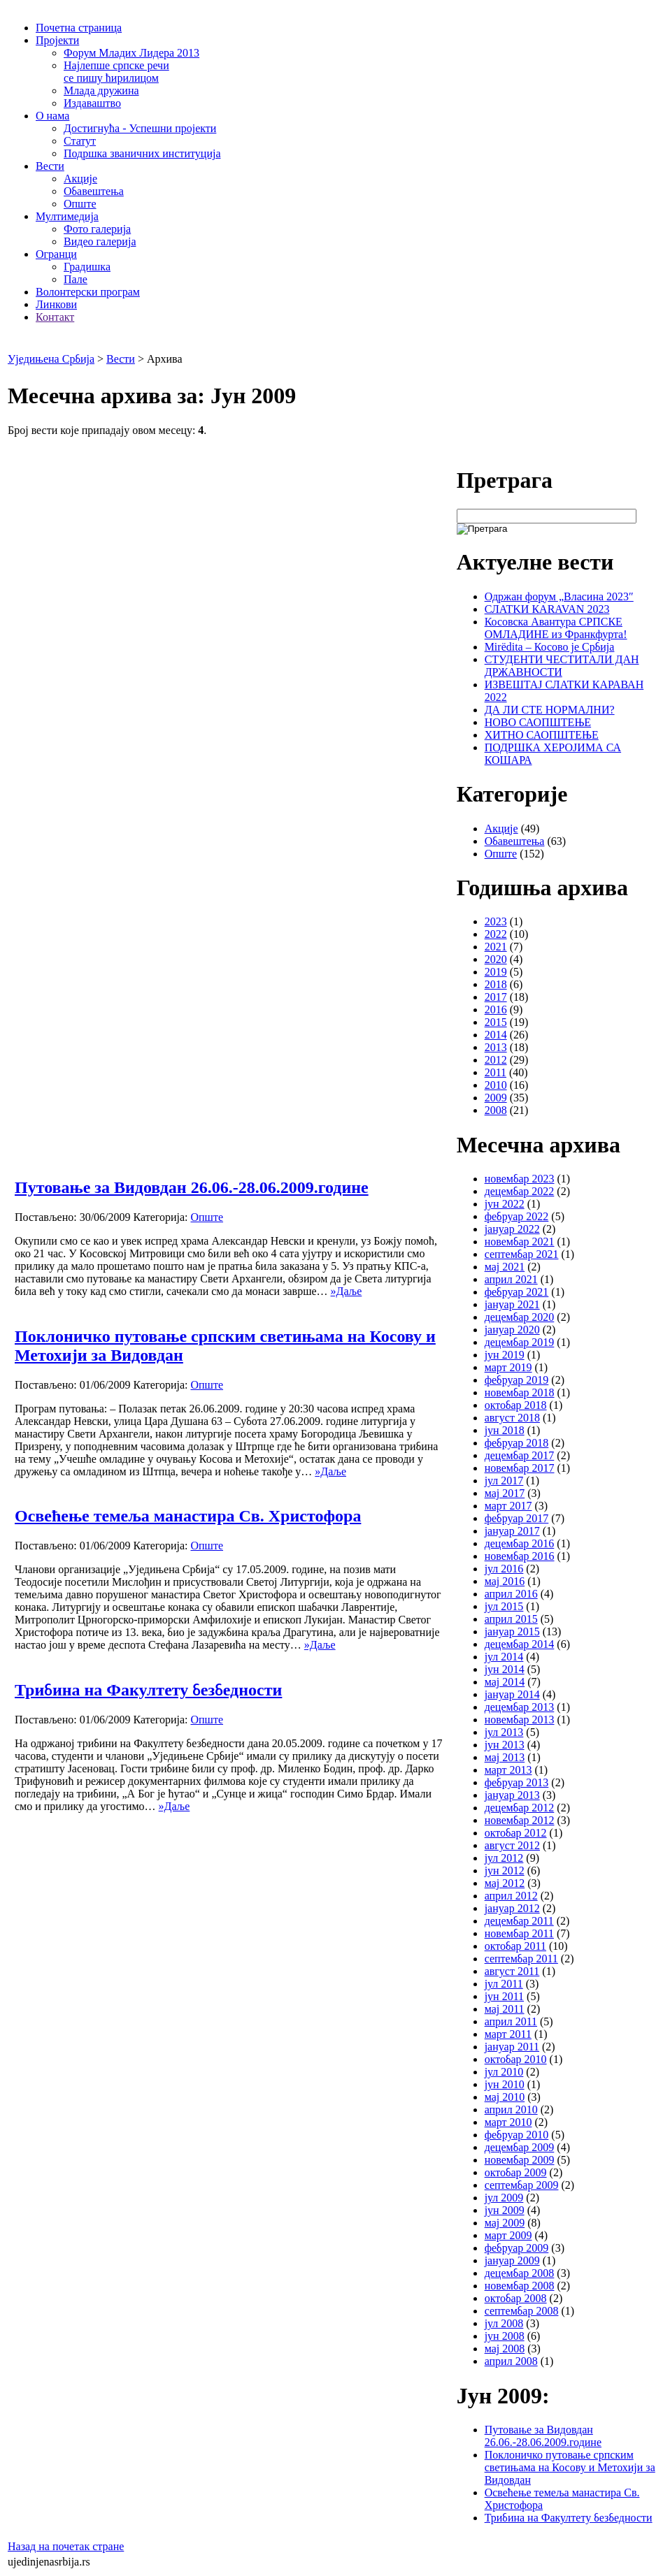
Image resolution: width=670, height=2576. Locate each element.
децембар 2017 (520, 1455)
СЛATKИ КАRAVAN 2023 (547, 609)
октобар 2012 (516, 1833)
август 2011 (512, 1971)
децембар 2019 (520, 1342)
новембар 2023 (520, 1179)
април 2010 (511, 2109)
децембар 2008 (520, 2273)
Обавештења (94, 191)
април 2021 (511, 1279)
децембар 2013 (520, 1707)
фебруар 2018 (517, 1443)
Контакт (55, 317)
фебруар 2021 (517, 1292)
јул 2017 (504, 1480)
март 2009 (508, 2235)
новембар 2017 (520, 1468)
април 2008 (511, 2361)
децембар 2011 (519, 1921)
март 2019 (508, 1367)
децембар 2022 (520, 1191)
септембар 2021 (522, 1254)
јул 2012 (504, 1858)
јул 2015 (504, 1606)
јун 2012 (505, 1870)
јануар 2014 (512, 1694)
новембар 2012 (520, 1820)
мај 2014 (505, 1682)
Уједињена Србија (51, 359)
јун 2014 (505, 1669)
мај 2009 (505, 2223)
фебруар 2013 (517, 1782)
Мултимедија (67, 216)
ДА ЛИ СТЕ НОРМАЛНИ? (550, 710)
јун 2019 (505, 1355)
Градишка (87, 267)
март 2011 (508, 2034)
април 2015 (511, 1619)
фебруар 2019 (517, 1380)
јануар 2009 (512, 2260)
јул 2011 (504, 1984)
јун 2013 (505, 1745)
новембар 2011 (519, 1933)
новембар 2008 (520, 2286)
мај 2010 (505, 2097)
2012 (496, 1060)
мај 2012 (505, 1883)
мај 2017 (505, 1493)
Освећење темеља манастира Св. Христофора (188, 1516)
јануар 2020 (512, 1330)
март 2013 (508, 1770)
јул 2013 (504, 1732)
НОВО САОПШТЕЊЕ (538, 722)
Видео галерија (100, 241)
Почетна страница (79, 28)
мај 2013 (505, 1757)
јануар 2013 (512, 1795)
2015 (496, 1022)
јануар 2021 (512, 1304)
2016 (496, 1009)
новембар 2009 (520, 2160)
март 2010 (508, 2122)
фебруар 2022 (517, 1216)
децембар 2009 (520, 2147)
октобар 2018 (516, 1405)
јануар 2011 (512, 2047)
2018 (496, 984)
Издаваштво (92, 103)
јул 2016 (504, 1569)
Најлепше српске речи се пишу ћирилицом (116, 71)
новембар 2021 (520, 1241)
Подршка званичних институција (142, 153)
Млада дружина (101, 90)
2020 (496, 959)
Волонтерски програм (88, 292)
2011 (495, 1072)
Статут (80, 141)
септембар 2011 (521, 1958)
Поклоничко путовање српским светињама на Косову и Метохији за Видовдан (570, 2467)
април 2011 (511, 2021)
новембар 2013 (520, 1719)
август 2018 (512, 1418)
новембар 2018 (520, 1392)
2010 (496, 1085)
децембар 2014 (520, 1644)
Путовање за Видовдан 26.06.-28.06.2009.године (192, 1187)
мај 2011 (505, 2009)
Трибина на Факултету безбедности (148, 1690)
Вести (50, 166)
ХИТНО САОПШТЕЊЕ (542, 735)
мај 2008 (505, 2348)
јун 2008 (505, 2336)
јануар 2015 (512, 1631)
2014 (496, 1035)
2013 (496, 1047)
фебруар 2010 (517, 2135)
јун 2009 (505, 2210)
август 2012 (512, 1845)
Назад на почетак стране (66, 2546)
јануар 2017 (512, 1531)
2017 (496, 997)
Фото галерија (97, 229)
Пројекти (57, 40)
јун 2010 (505, 2084)
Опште (80, 204)
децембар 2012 (520, 1808)
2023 (496, 921)
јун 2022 (505, 1204)
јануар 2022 (512, 1229)
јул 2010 (504, 2072)
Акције (80, 178)
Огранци (56, 254)
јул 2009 (504, 2198)
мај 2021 (505, 1267)
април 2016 (511, 1594)
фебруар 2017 (517, 1518)
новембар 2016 (520, 1556)
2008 (496, 1110)
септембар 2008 (522, 2311)
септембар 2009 (522, 2185)
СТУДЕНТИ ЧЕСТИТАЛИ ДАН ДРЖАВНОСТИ (562, 665)
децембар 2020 (520, 1317)
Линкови (56, 304)
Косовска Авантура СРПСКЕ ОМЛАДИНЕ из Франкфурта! (556, 628)
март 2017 (508, 1506)
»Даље (346, 1291)
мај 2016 (505, 1581)
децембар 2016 (520, 1543)
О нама (52, 116)
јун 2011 (504, 1996)
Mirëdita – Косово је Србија (550, 647)
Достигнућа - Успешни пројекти (140, 128)
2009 (496, 1098)
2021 (496, 947)
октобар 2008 (516, 2298)
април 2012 (511, 1896)
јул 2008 (504, 2323)
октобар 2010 (516, 2059)
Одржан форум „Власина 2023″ (559, 596)
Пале (75, 279)
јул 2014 (504, 1657)
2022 (496, 934)
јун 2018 (505, 1430)
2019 (496, 972)
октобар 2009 (516, 2172)
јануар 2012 (512, 1908)
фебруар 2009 (517, 2248)
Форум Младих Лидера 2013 (131, 53)
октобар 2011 (515, 1946)
